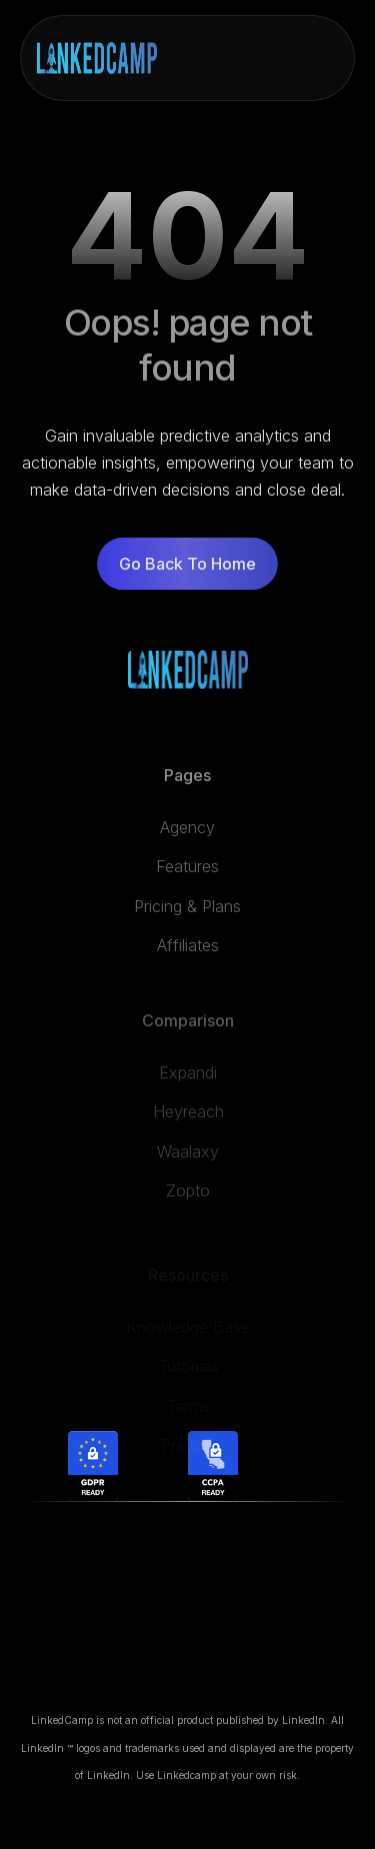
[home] (97, 58)
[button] (321, 58)
